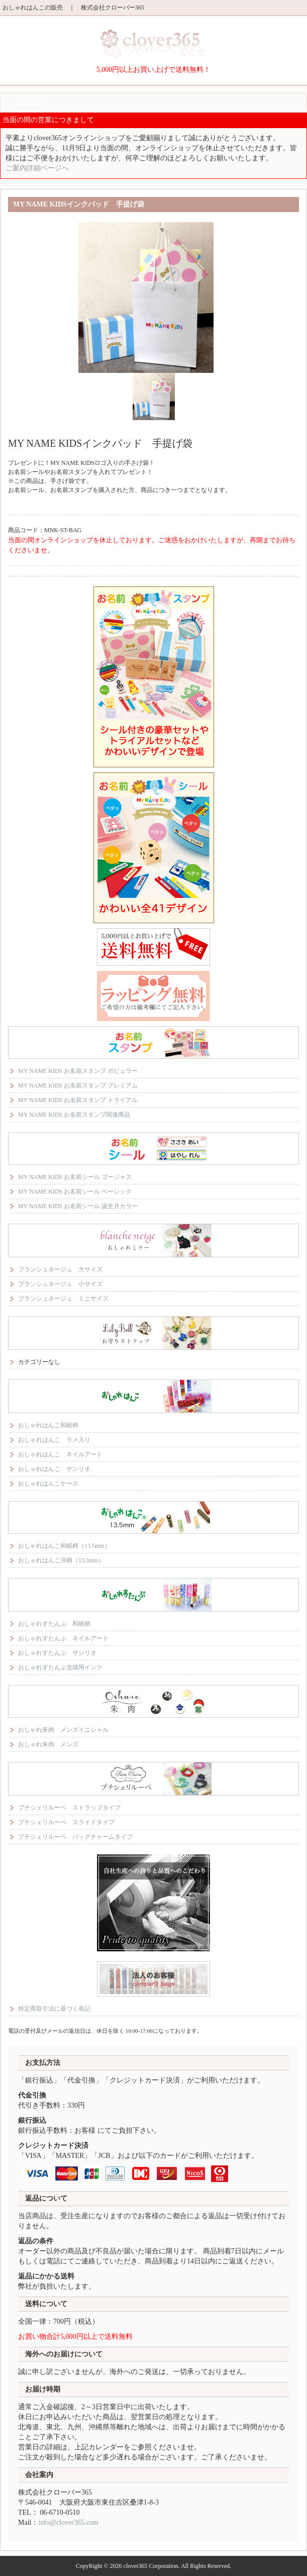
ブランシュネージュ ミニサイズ (63, 1298)
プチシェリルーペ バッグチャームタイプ (75, 1836)
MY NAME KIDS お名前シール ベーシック (75, 1191)
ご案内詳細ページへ (37, 168)
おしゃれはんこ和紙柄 (48, 1425)
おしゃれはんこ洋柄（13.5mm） (61, 1560)
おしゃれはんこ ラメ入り (54, 1439)
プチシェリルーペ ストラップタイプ (69, 1807)
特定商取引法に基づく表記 (54, 2008)
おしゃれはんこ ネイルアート (60, 1454)
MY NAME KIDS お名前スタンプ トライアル (78, 1100)
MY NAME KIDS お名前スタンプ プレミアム (78, 1085)
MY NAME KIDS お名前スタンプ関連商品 (74, 1114)
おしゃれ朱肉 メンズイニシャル (63, 1729)
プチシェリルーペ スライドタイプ (66, 1822)
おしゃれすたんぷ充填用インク (60, 1667)
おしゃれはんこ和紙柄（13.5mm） (64, 1545)
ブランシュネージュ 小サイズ (60, 1283)
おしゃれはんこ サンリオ (54, 1468)
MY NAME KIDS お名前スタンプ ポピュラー (78, 1070)
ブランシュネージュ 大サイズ (60, 1269)
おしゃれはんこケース (48, 1483)
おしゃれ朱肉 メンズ (48, 1744)
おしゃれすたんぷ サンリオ (57, 1652)
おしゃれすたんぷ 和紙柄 (54, 1623)
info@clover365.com (68, 2522)
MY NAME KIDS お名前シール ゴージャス (75, 1176)
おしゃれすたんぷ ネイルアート (63, 1638)
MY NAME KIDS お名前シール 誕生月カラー (78, 1206)
